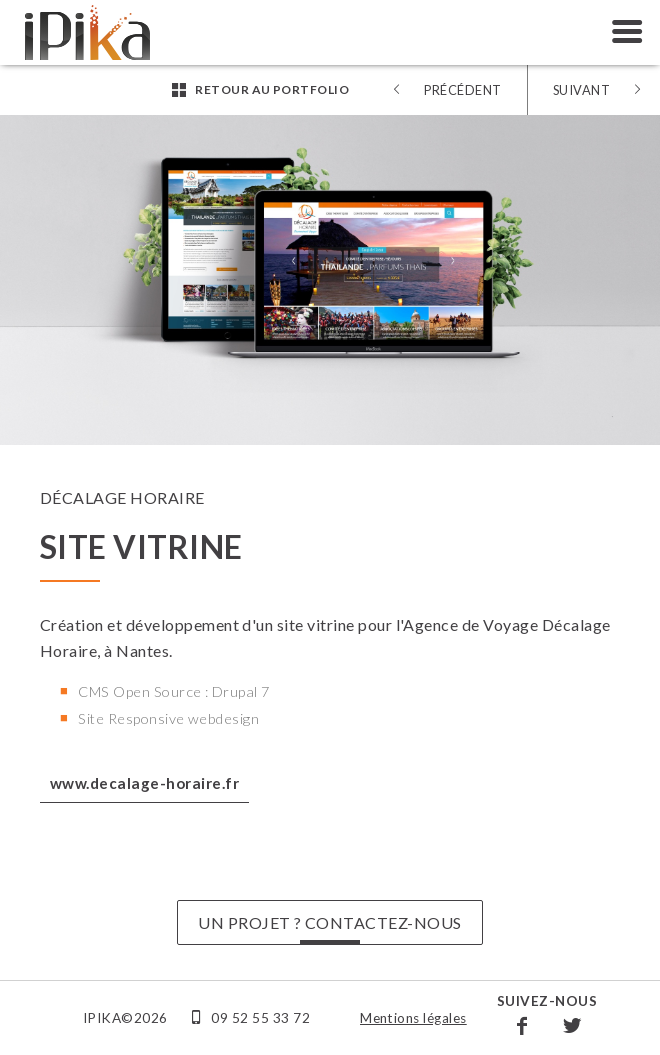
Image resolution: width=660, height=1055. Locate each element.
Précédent (462, 90)
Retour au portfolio (272, 89)
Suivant (581, 90)
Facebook (522, 1025)
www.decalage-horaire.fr (144, 783)
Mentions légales (413, 1018)
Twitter (572, 1025)
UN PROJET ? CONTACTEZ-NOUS (329, 922)
